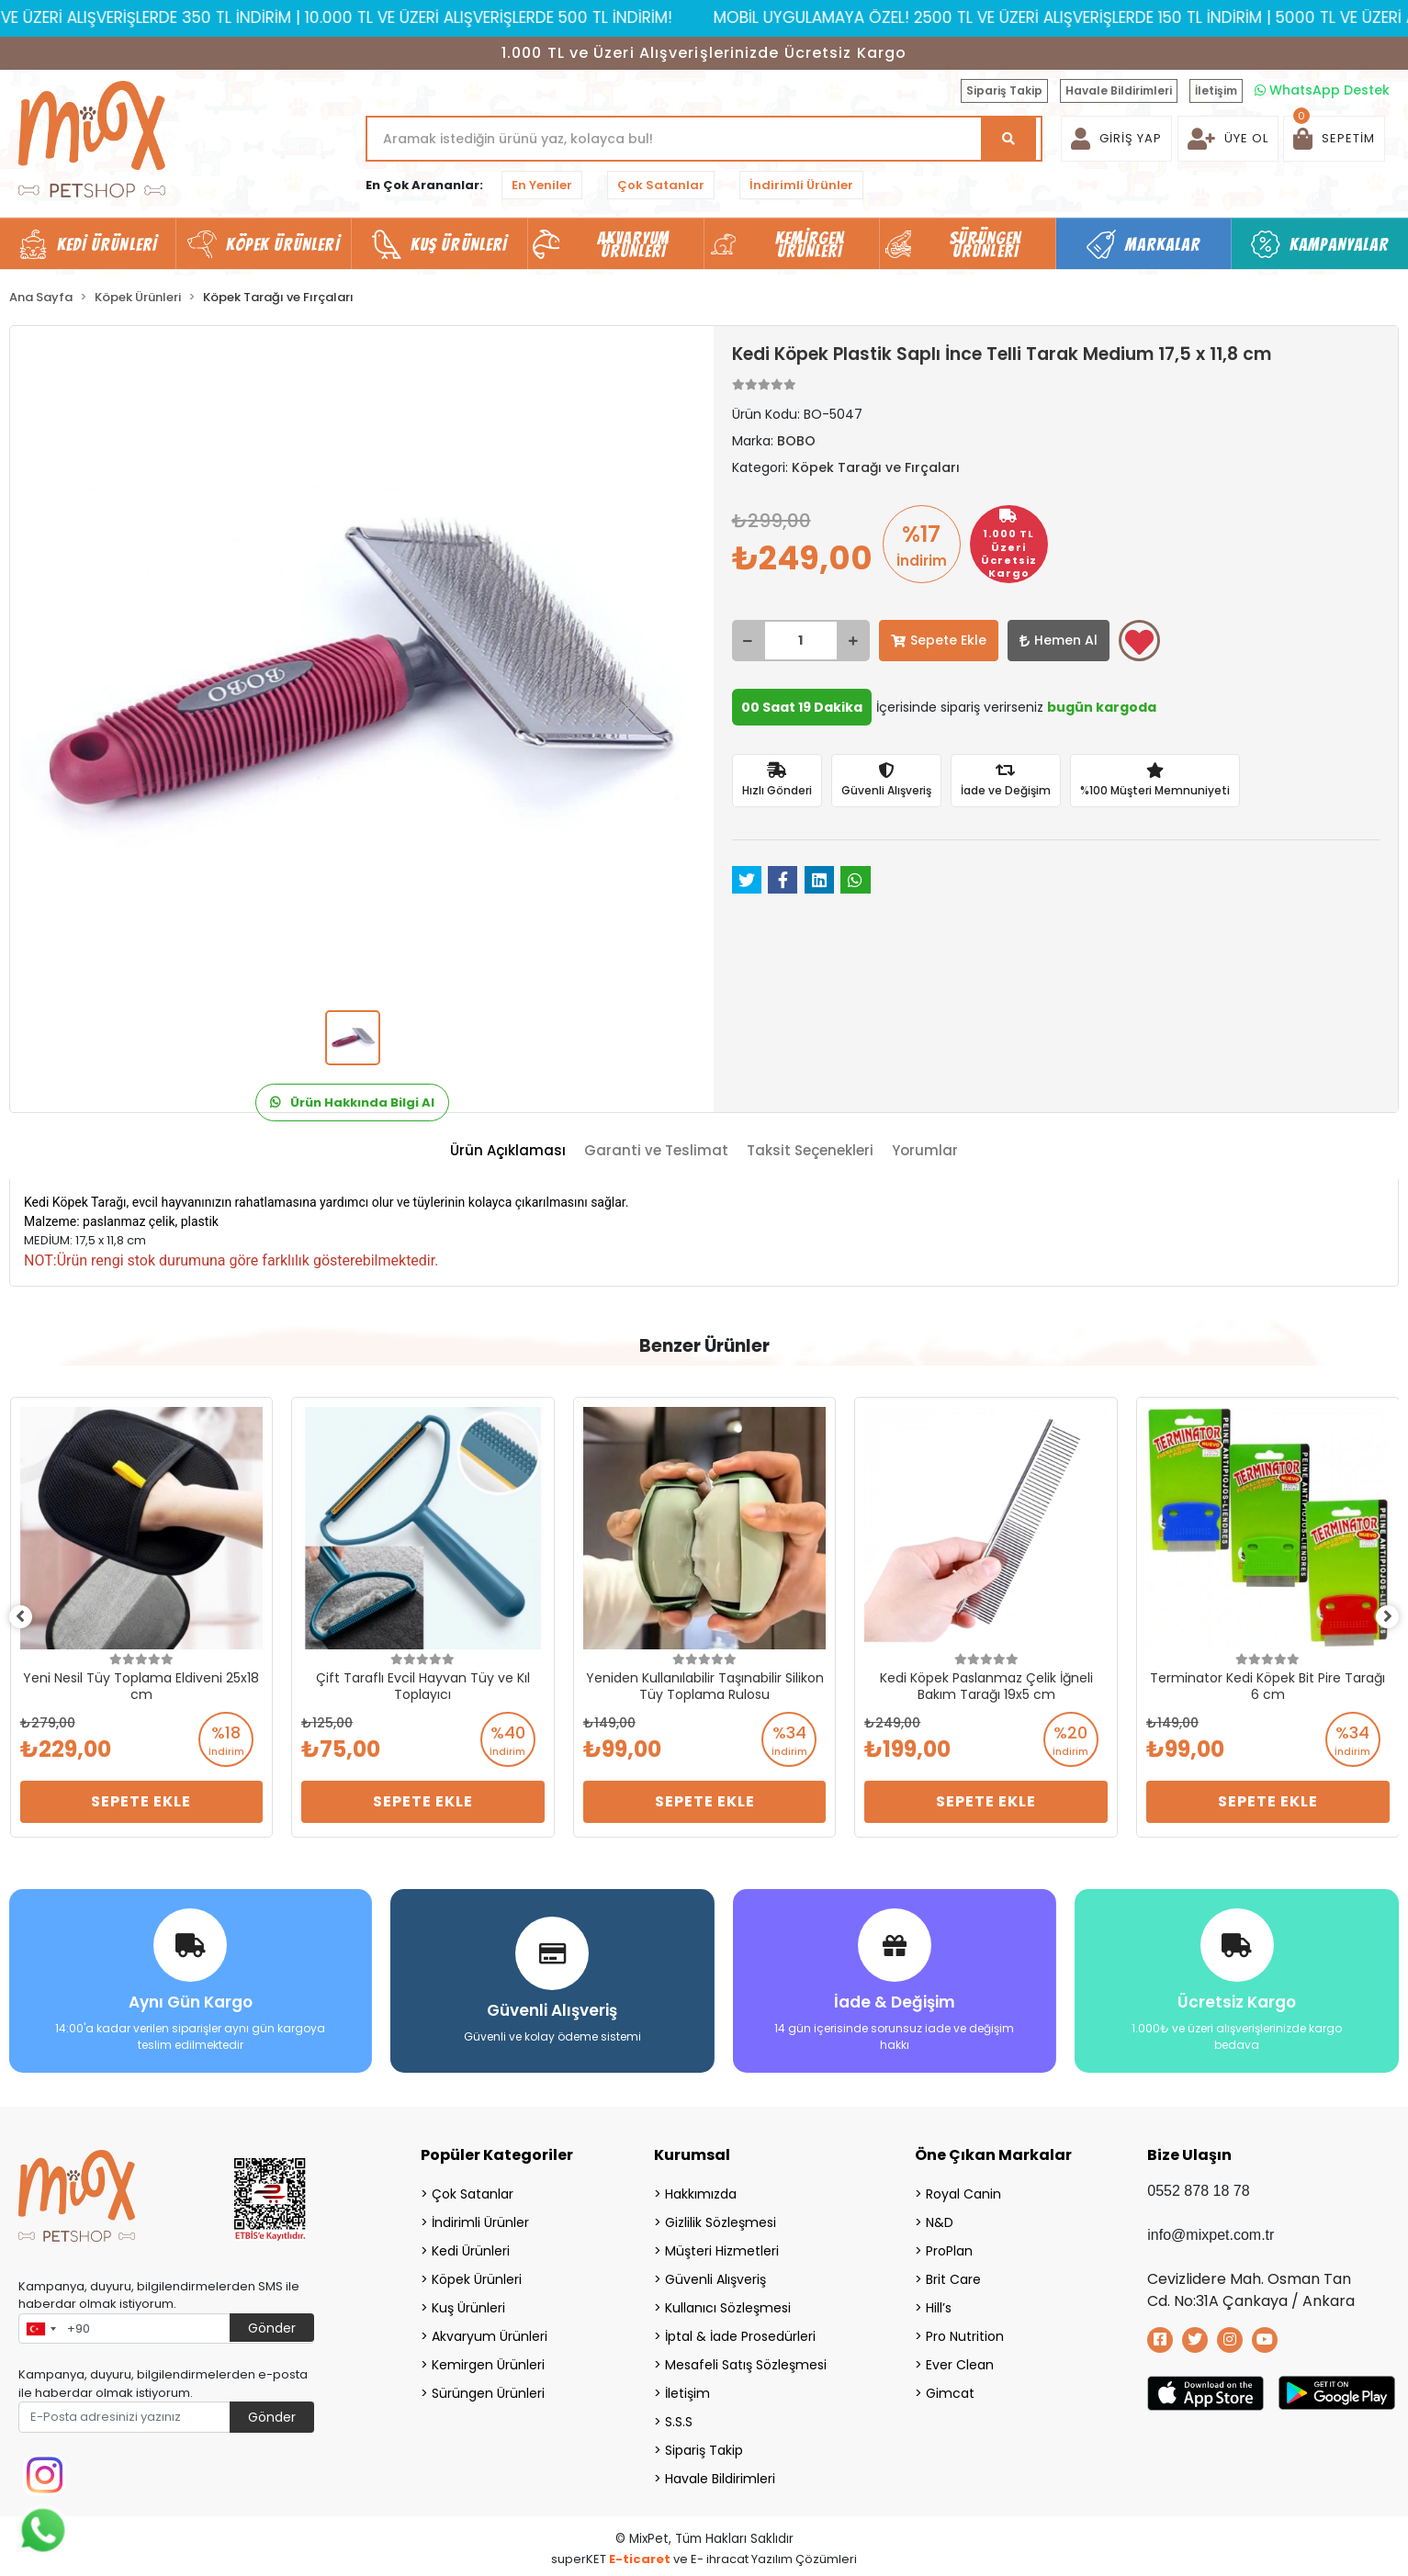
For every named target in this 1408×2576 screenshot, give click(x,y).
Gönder (272, 2321)
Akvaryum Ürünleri (489, 2330)
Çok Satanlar (660, 185)
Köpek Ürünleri (477, 2273)
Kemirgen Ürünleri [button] (809, 244)
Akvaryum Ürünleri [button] (633, 244)
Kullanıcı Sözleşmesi (728, 2301)
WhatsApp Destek (1322, 90)
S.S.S (679, 2415)
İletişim (1216, 90)
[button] (1334, 139)
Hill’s (939, 2301)
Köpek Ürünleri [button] (282, 244)
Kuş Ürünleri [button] (459, 244)
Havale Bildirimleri (1118, 90)
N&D (939, 2216)
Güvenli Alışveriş (715, 2273)
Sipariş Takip (1004, 90)
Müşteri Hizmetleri (722, 2244)
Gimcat (950, 2387)
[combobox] (40, 2322)
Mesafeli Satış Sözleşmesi (746, 2358)
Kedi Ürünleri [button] (107, 244)
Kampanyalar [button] (1339, 244)
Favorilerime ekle (1139, 642)
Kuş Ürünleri (468, 2301)
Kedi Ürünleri (471, 2244)
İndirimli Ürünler (801, 185)
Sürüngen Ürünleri (488, 2387)
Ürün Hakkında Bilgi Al (352, 1102)
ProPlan (949, 2244)
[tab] (508, 1151)
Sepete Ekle (938, 640)
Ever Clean (960, 2358)
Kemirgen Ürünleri (488, 2358)
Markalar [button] (1163, 244)
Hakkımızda (701, 2187)
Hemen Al (1058, 640)
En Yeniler (542, 185)
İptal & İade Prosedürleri (740, 2330)
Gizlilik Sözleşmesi (720, 2216)
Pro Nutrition (965, 2330)
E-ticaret (639, 2552)
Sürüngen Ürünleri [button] (986, 244)
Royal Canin (963, 2187)
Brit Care (953, 2273)
